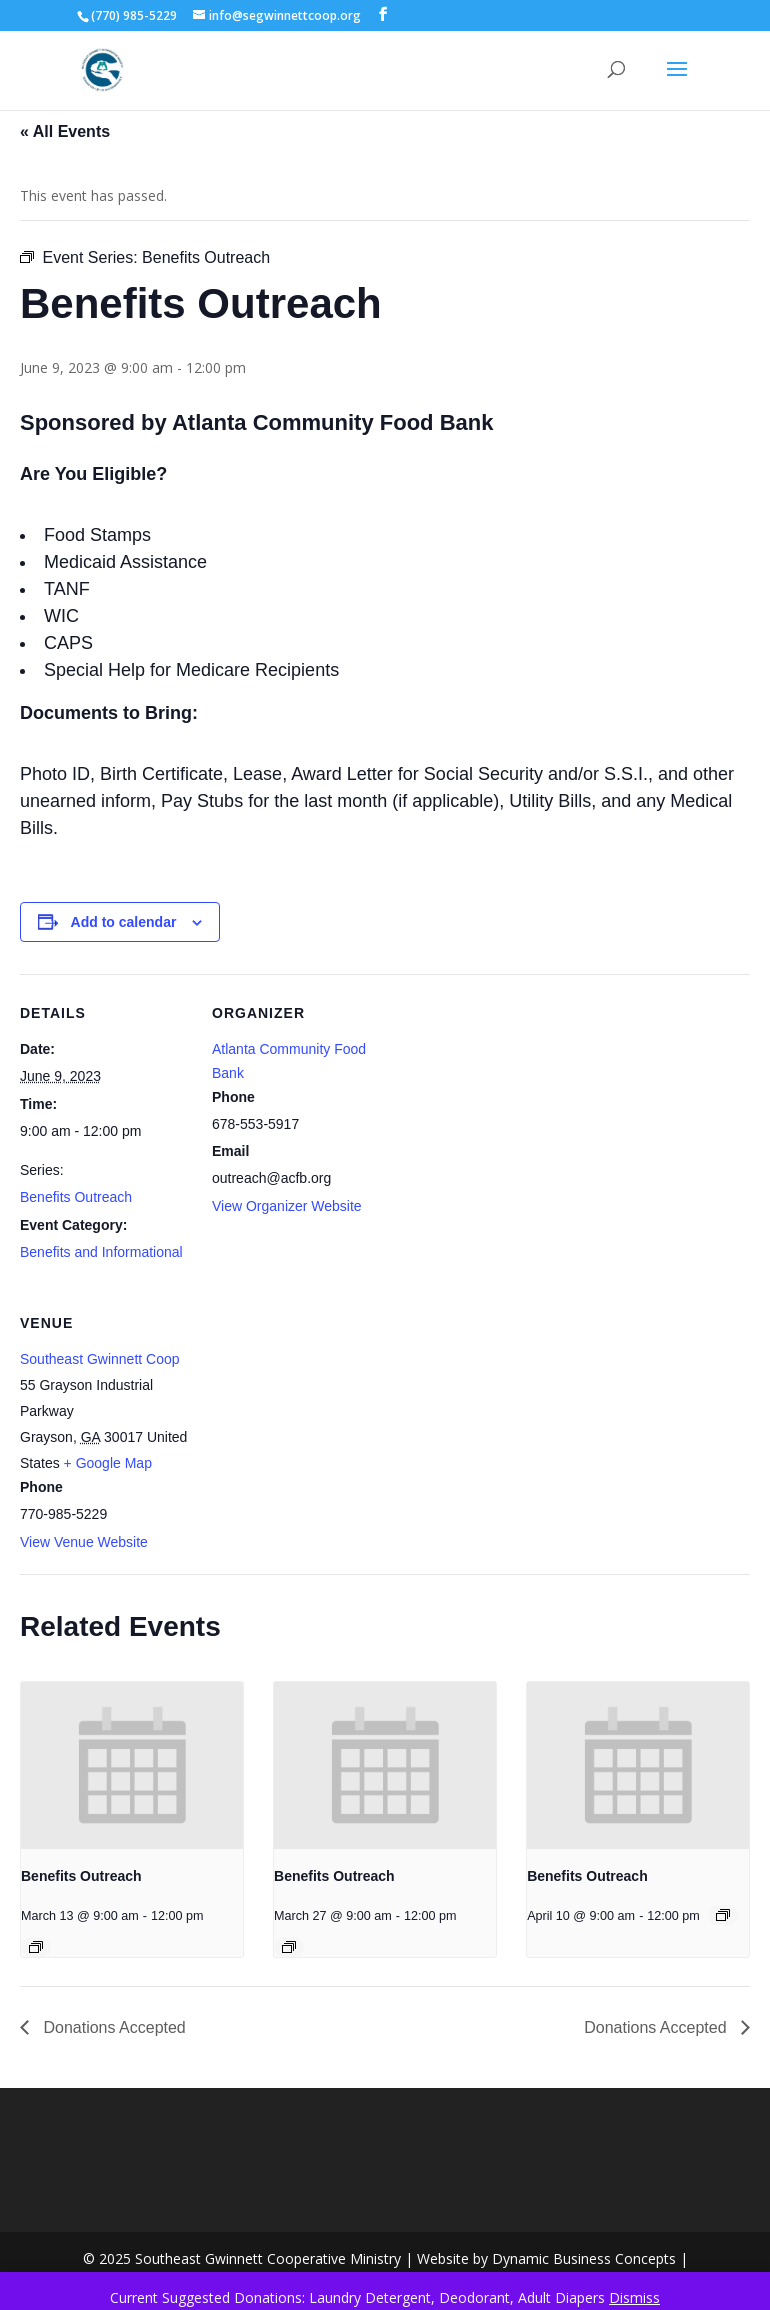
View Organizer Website (287, 1206)
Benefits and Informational (101, 1252)
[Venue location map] (317, 1421)
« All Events (65, 131)
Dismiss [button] (634, 2297)
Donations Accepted (112, 2027)
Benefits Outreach (76, 1197)
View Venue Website (84, 1542)
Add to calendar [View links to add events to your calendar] (124, 922)
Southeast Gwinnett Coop (100, 1359)
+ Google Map (108, 1463)
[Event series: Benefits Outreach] (36, 1947)
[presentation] (132, 1765)
